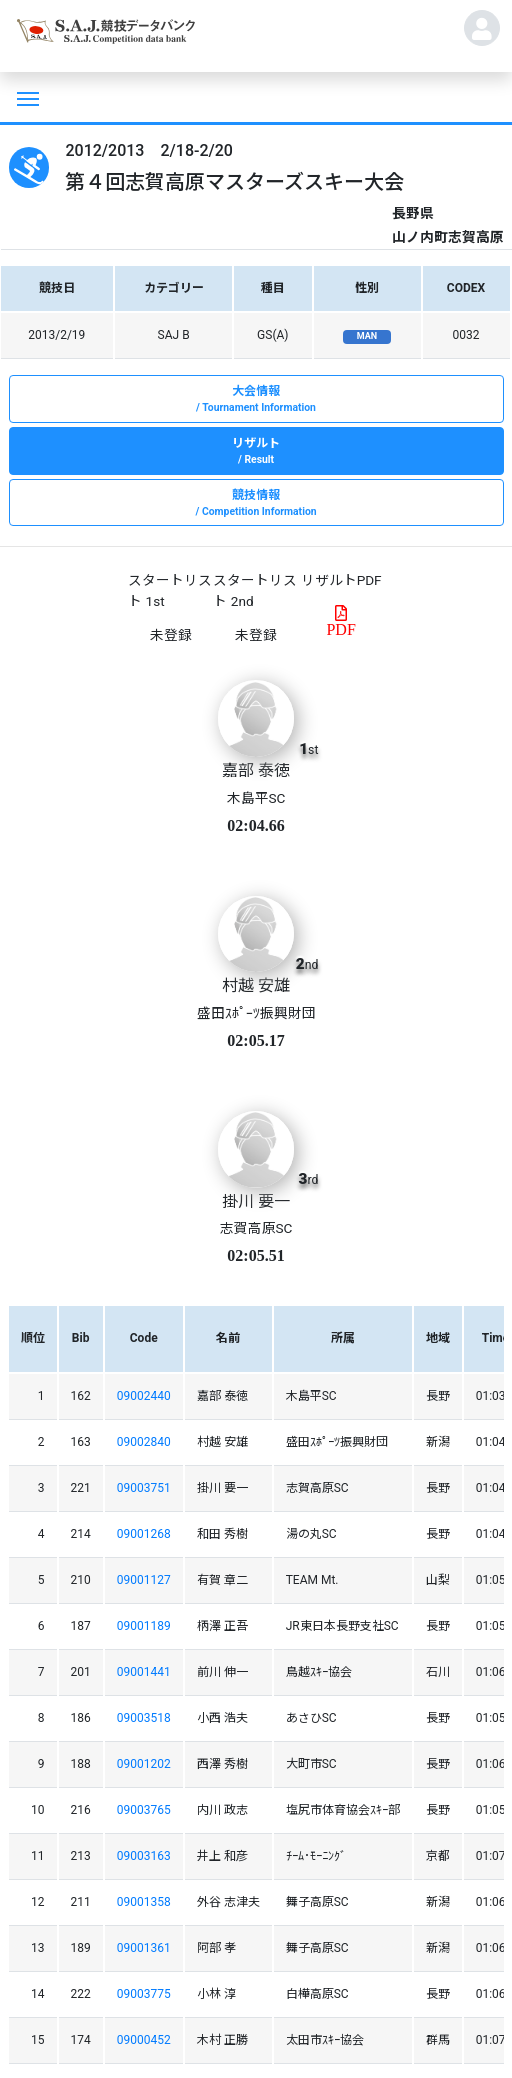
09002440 (144, 1396)
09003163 (144, 1856)
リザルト (256, 452)
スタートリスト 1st (170, 590)
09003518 (144, 1718)
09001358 (144, 1902)
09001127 (144, 1580)
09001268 (144, 1534)
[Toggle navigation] (26, 97)
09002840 (144, 1442)
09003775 (144, 1994)
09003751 (144, 1488)
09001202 (144, 1764)
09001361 (144, 1948)
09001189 (144, 1626)
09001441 (144, 1672)
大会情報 (256, 400)
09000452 (144, 2040)
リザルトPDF (341, 580)
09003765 (144, 1810)
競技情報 (256, 504)
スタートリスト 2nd (255, 590)
